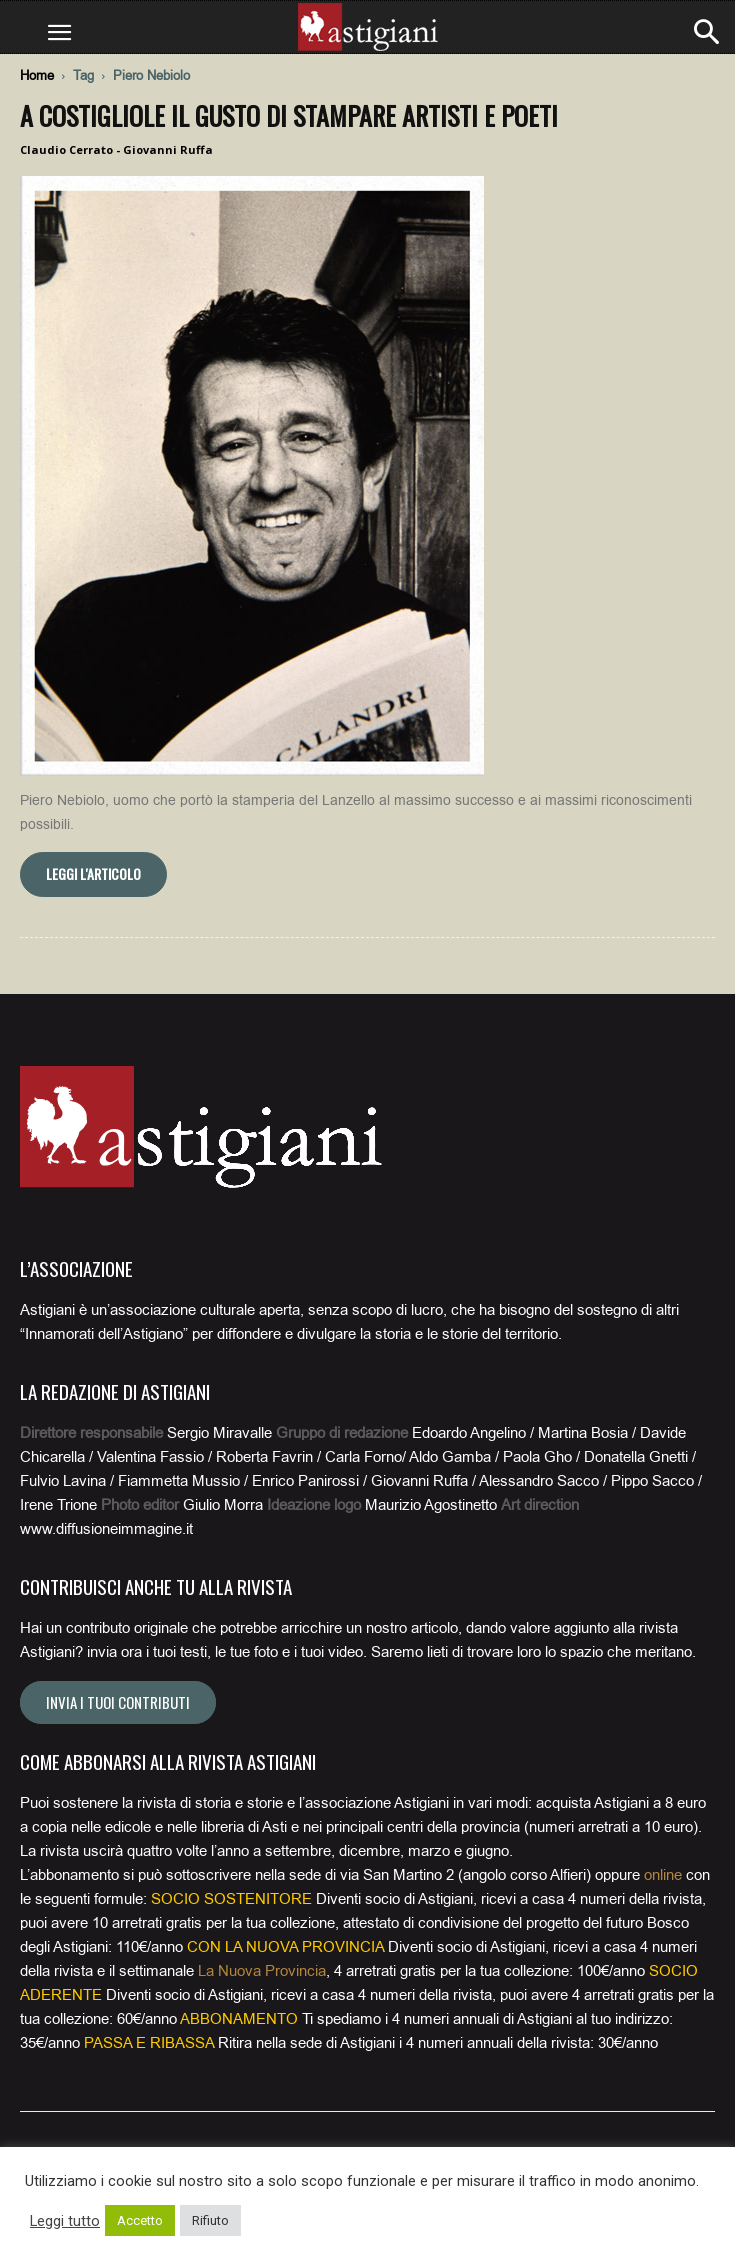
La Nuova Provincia (262, 1971)
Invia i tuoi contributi (118, 1702)
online (663, 1875)
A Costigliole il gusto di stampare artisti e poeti (289, 115)
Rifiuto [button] (210, 2220)
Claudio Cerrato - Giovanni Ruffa (116, 149)
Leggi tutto (65, 2221)
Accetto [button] (140, 2220)
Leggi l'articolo (93, 873)
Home (37, 75)
